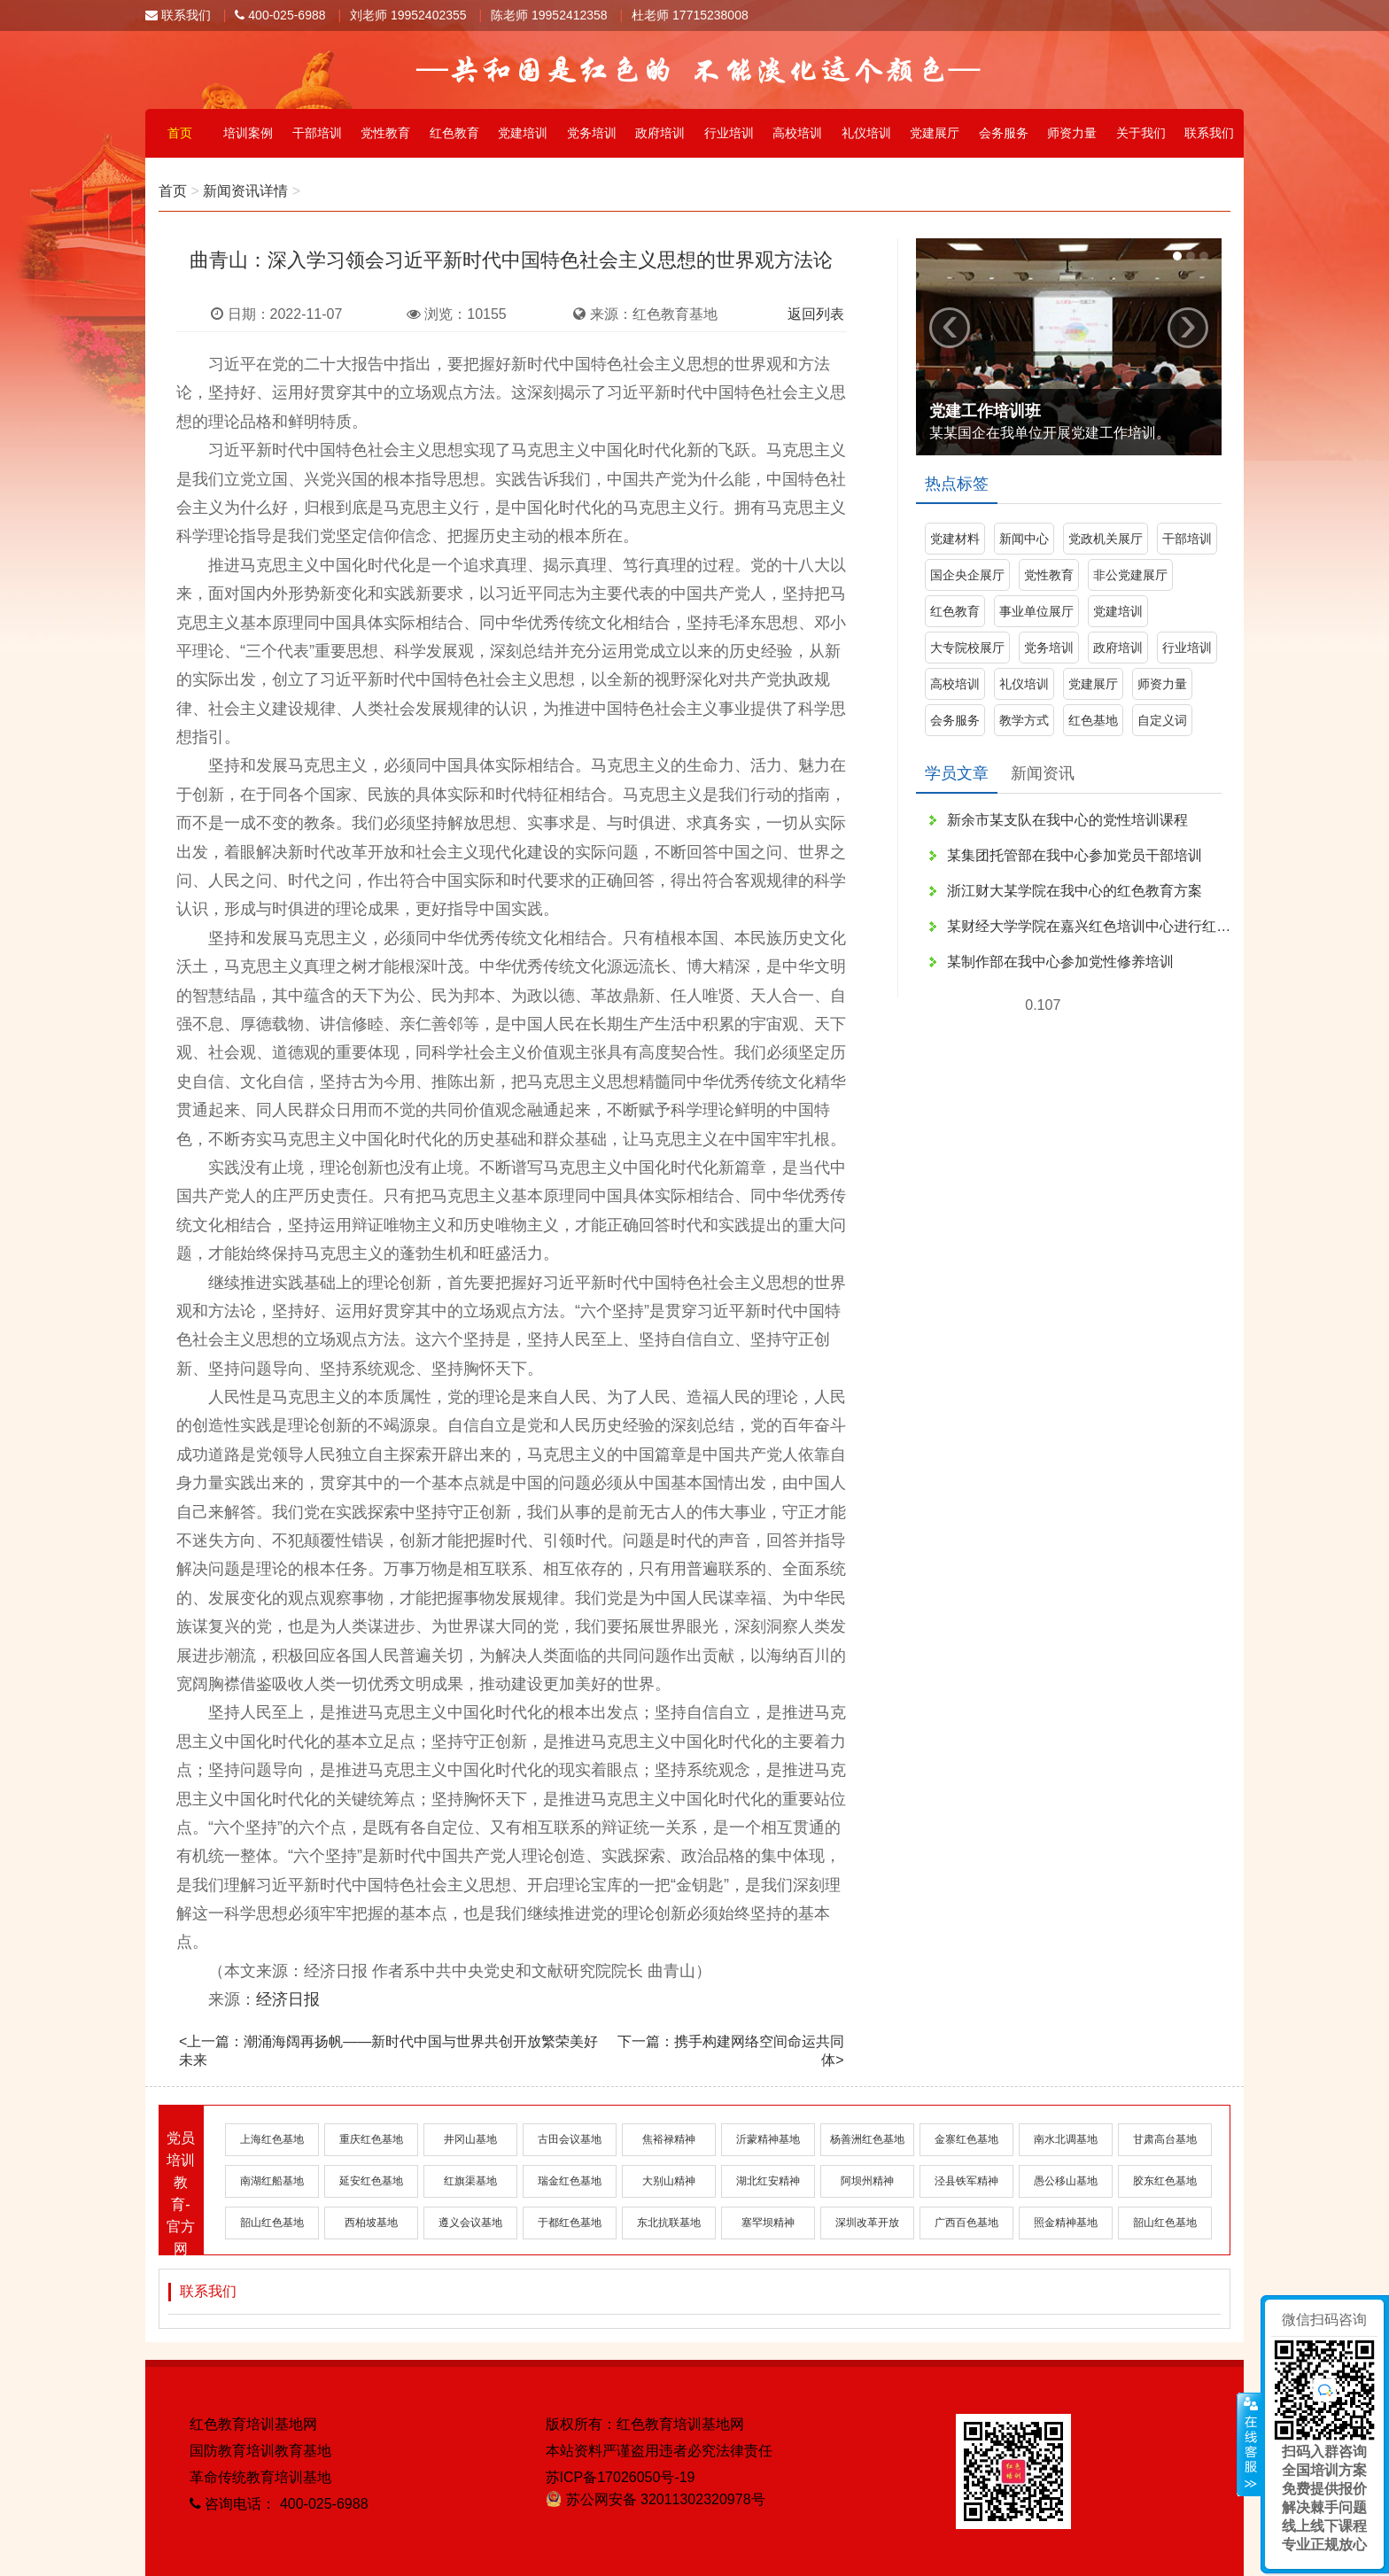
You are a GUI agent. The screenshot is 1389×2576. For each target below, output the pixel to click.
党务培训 (592, 133)
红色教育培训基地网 (253, 2424)
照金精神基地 (1066, 2222)
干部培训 (317, 133)
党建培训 (522, 133)
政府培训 (660, 133)
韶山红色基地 (272, 2222)
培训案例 (248, 133)
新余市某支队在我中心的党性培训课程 (1067, 819)
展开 (1249, 2445)
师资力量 (1072, 133)
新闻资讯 (1043, 773)
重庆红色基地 (371, 2139)
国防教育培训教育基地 (260, 2450)
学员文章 (957, 773)
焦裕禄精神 (668, 2139)
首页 (179, 133)
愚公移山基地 (1066, 2181)
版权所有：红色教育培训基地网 (645, 2424)
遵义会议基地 (470, 2222)
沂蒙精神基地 (768, 2139)
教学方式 (1024, 720)
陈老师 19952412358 (549, 15)
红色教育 (454, 133)
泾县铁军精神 (966, 2181)
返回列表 (816, 314)
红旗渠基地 (470, 2181)
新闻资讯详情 (245, 190)
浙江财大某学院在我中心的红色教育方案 (1074, 890)
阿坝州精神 (867, 2181)
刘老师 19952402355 (408, 15)
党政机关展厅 (1105, 538)
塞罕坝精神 (768, 2222)
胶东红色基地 (1165, 2181)
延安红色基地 (371, 2181)
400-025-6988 (280, 15)
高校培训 (797, 133)
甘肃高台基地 (1165, 2139)
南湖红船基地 (272, 2181)
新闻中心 (1024, 538)
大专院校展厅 (967, 647)
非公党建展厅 (1130, 575)
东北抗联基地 (669, 2222)
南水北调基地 (1066, 2139)
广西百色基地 (966, 2222)
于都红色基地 (569, 2222)
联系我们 (178, 15)
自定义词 (1162, 720)
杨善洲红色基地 (867, 2139)
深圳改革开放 (867, 2222)
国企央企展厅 (967, 575)
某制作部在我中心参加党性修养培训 (1060, 961)
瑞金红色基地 (569, 2181)
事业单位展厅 (1036, 611)
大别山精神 (668, 2181)
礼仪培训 (866, 133)
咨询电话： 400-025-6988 (279, 2503)
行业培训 (729, 133)
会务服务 (1003, 133)
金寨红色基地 (966, 2139)
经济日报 (288, 1999)
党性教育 (385, 133)
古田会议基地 (569, 2139)
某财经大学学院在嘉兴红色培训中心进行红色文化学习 (1088, 926)
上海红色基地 (272, 2139)
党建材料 (955, 538)
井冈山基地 (470, 2139)
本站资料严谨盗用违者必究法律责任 (659, 2450)
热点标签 (957, 484)
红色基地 (1093, 720)
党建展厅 (934, 133)
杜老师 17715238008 (690, 15)
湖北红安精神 (768, 2181)
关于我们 (1141, 133)
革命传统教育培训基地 (260, 2477)
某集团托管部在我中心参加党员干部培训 (1074, 855)
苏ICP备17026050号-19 (620, 2477)
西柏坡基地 (371, 2222)
